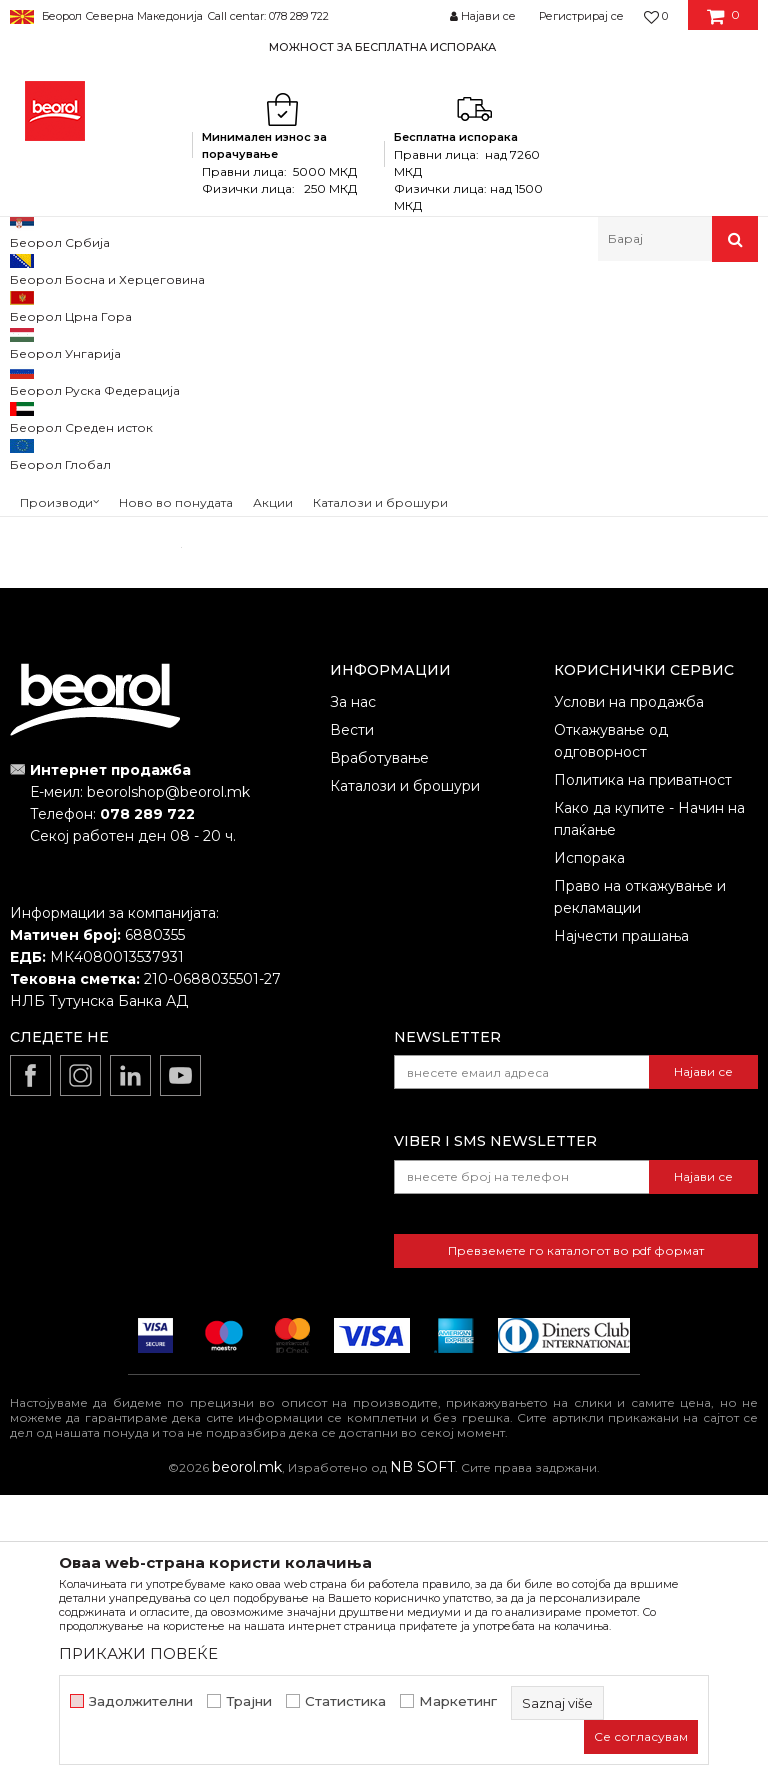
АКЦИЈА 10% (67, 580)
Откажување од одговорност (611, 1033)
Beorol (28, 304)
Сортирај (570, 394)
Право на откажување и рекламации (640, 1189)
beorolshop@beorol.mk (168, 1084)
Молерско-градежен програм (245, 304)
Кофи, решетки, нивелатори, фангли (474, 304)
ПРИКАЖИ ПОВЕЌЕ (138, 1653)
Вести (352, 1022)
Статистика (345, 1701)
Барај (91, 778)
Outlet (49, 556)
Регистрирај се (581, 16)
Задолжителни (141, 1701)
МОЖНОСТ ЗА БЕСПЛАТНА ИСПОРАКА (382, 47)
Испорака (589, 1150)
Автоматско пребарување (429, 394)
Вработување (379, 1050)
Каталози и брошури (405, 1078)
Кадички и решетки (81, 455)
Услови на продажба (629, 994)
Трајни (249, 1701)
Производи (97, 304)
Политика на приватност (643, 1072)
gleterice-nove (75, 628)
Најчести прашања (621, 1228)
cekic (45, 604)
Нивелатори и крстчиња (86, 420)
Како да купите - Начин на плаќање (649, 1111)
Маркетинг (458, 1701)
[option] (384, 46)
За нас (353, 994)
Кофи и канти (62, 479)
